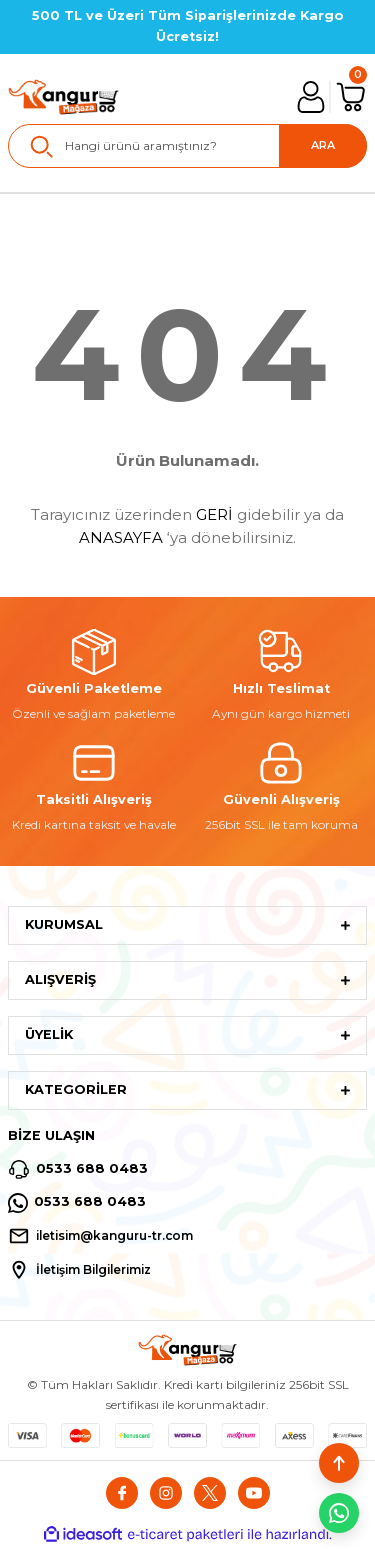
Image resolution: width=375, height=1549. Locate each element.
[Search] (187, 146)
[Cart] (351, 97)
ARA (323, 145)
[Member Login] (311, 97)
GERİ (214, 514)
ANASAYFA (121, 537)
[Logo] (64, 97)
